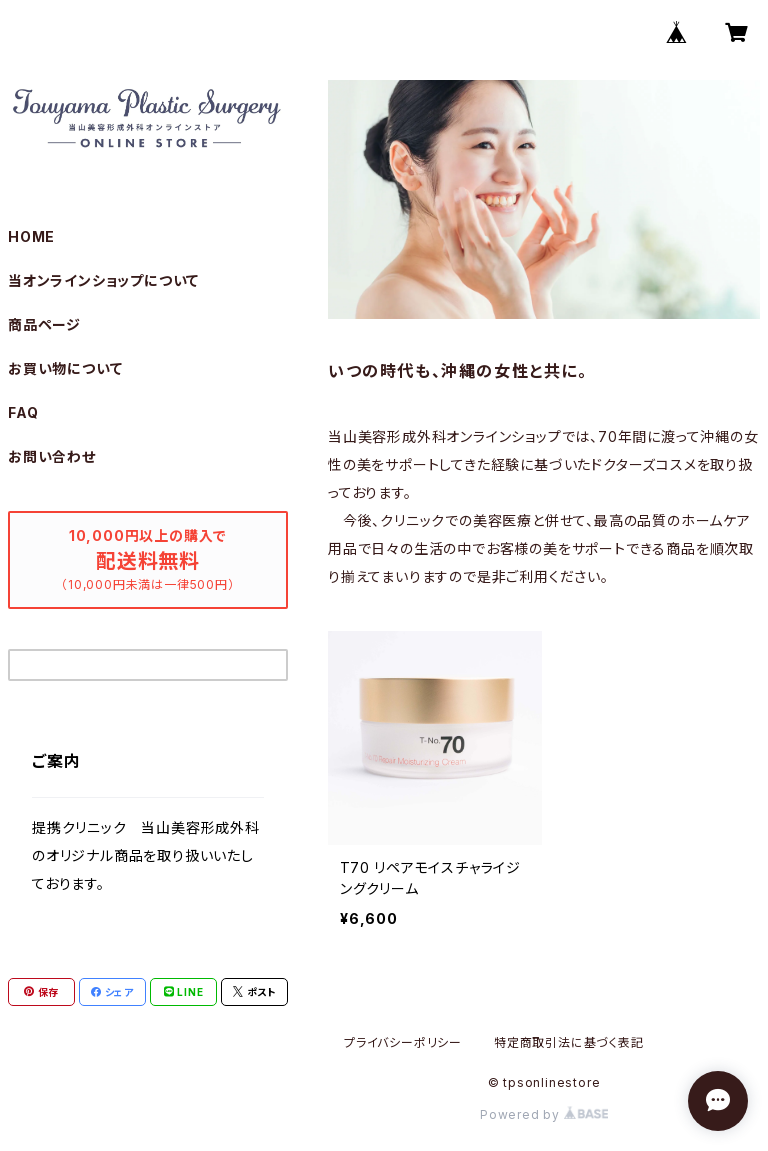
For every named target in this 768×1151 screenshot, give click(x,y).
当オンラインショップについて (103, 280)
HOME (31, 236)
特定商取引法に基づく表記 (569, 1042)
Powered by (544, 1114)
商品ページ (44, 324)
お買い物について (65, 368)
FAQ (23, 412)
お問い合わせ (52, 456)
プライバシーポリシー (403, 1042)
